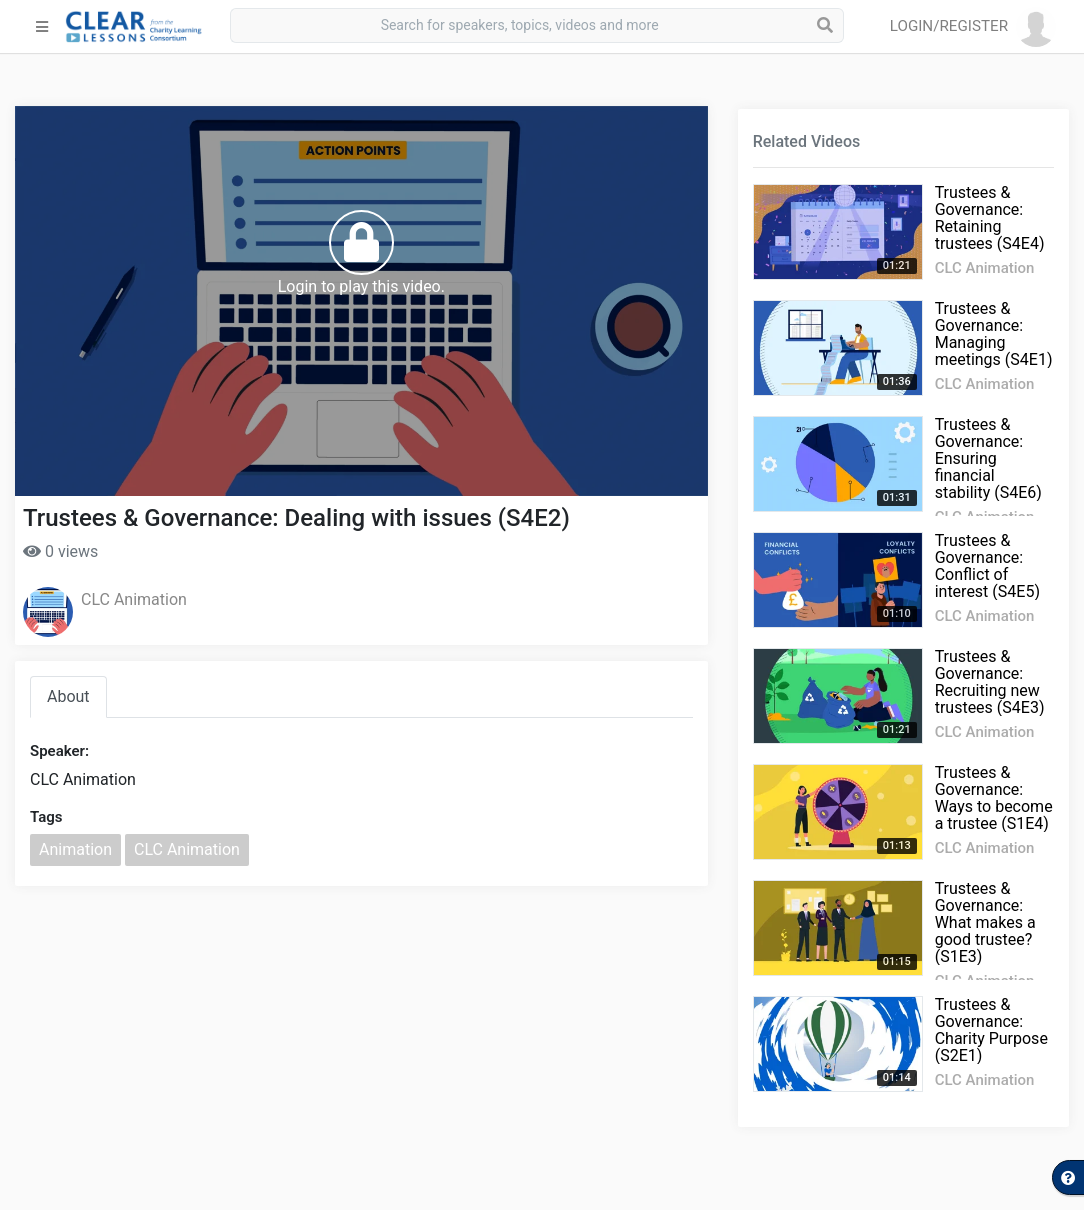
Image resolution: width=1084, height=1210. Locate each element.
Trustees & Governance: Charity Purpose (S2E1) (991, 1030)
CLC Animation (134, 599)
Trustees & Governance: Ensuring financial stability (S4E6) (988, 458)
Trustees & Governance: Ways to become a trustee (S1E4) (994, 798)
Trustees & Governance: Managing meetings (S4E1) (994, 334)
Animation (75, 849)
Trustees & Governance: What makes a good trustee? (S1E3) (985, 922)
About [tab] (68, 696)
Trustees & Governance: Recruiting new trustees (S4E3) (990, 682)
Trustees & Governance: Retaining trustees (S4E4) (990, 218)
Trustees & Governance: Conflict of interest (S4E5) (987, 566)
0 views (60, 551)
